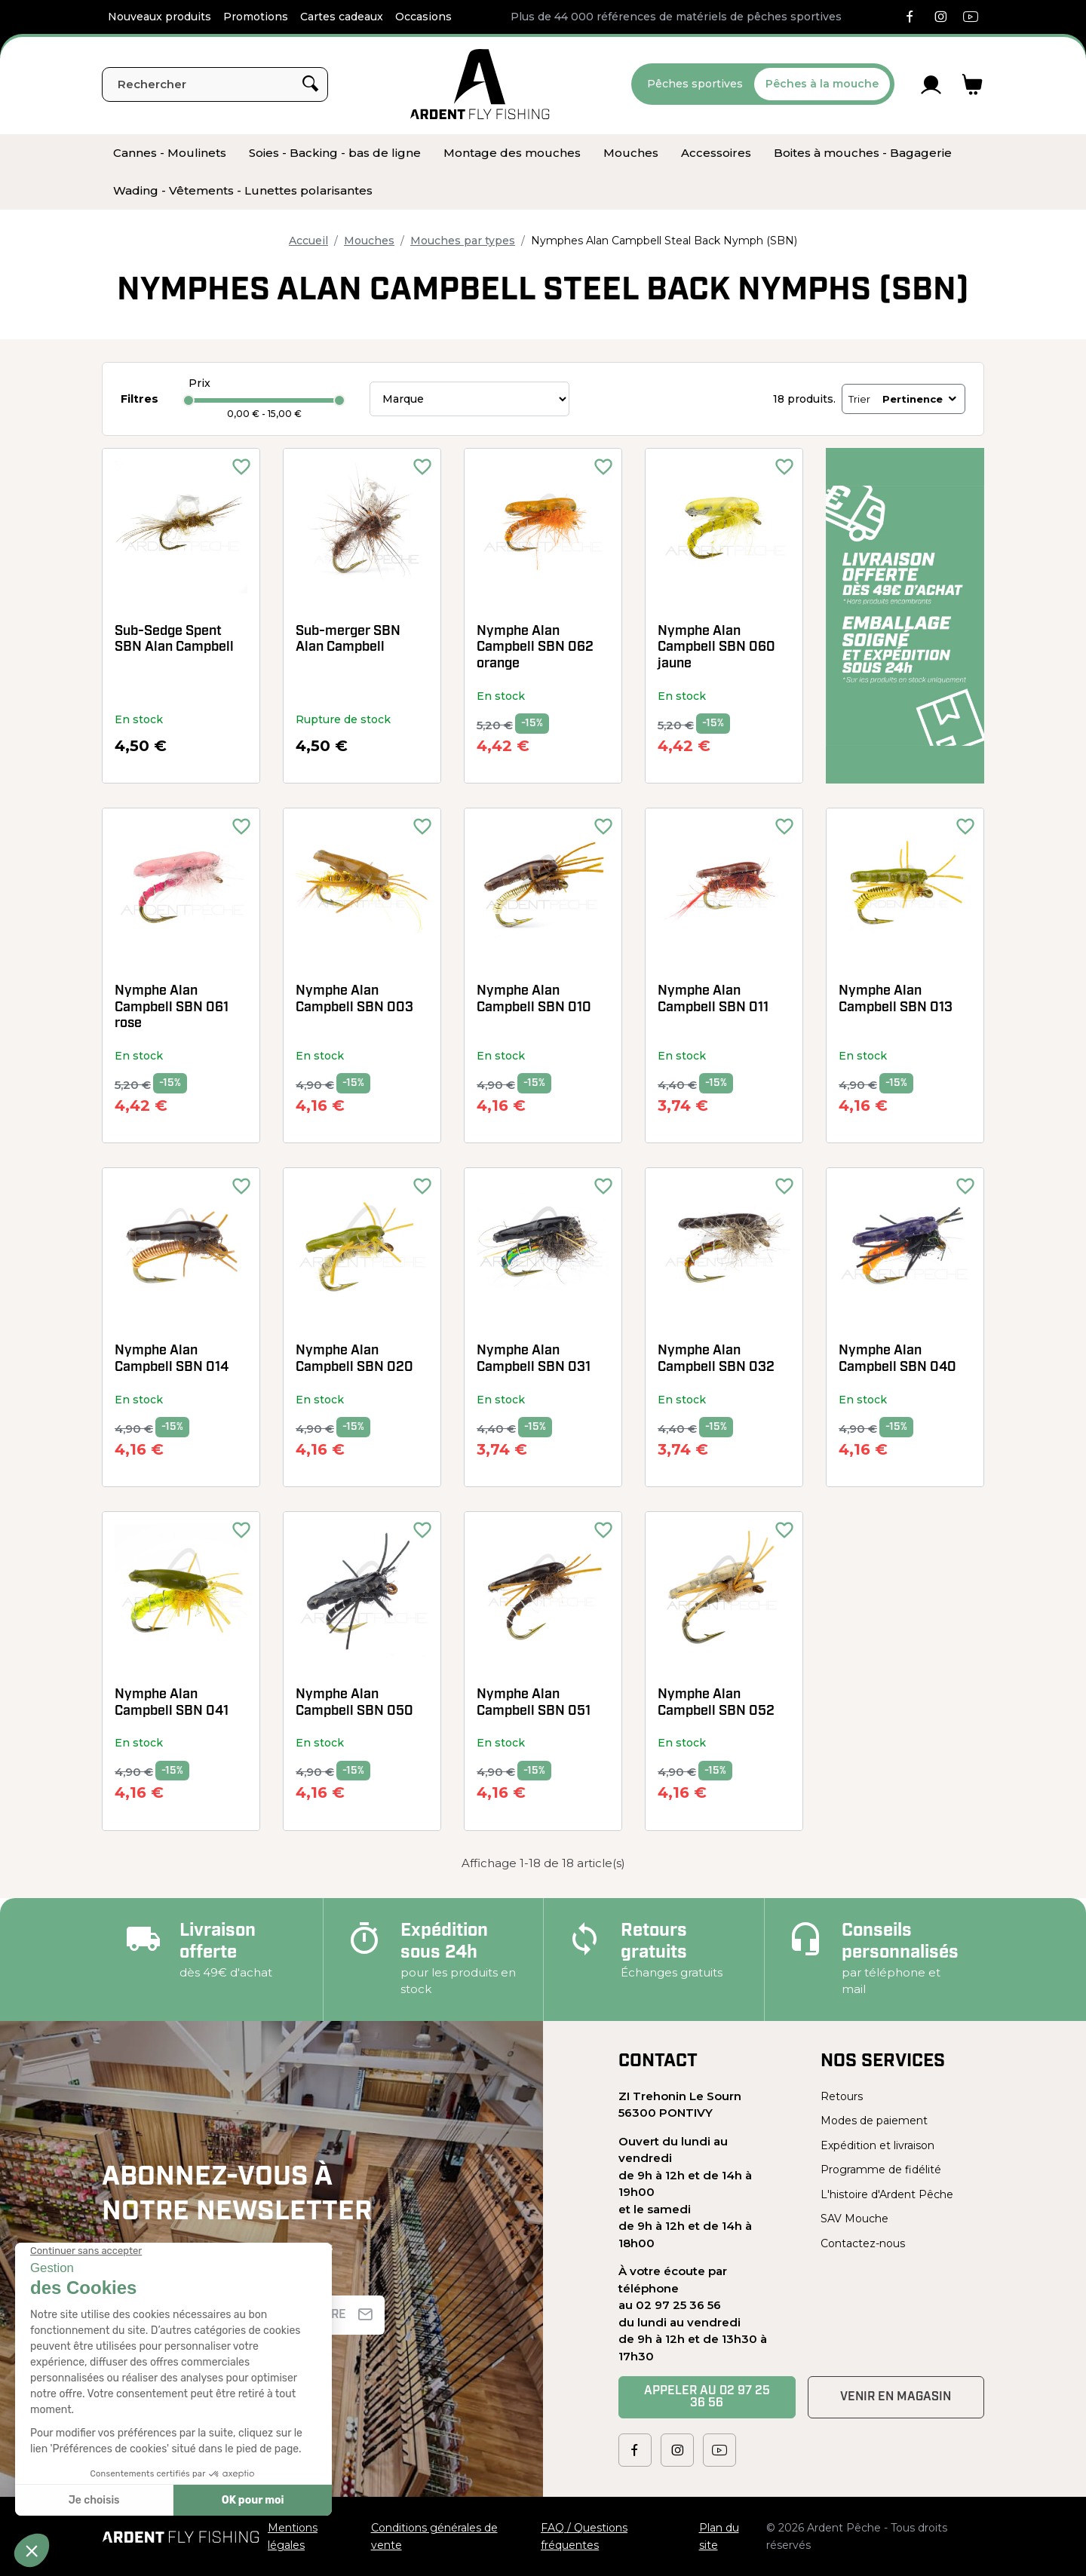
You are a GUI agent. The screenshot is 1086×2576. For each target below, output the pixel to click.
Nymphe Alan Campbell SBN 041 (172, 1703)
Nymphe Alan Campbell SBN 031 (534, 1359)
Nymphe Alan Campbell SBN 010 (534, 999)
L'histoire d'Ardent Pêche (887, 2194)
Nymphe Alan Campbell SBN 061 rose (172, 1007)
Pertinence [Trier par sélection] (920, 399)
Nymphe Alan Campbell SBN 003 (354, 999)
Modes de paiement (874, 2120)
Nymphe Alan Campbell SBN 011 (713, 999)
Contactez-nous (863, 2243)
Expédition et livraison (877, 2145)
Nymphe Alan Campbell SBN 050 (354, 1703)
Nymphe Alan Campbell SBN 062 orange (535, 647)
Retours (842, 2096)
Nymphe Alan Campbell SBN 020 (354, 1359)
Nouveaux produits (159, 16)
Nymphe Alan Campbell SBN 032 (716, 1359)
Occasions (423, 16)
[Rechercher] (215, 84)
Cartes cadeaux (341, 16)
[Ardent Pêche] (480, 84)
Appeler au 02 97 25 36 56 (707, 2397)
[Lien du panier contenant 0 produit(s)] (972, 84)
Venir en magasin (895, 2397)
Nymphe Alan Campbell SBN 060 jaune (716, 647)
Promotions (255, 16)
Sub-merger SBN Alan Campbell (348, 639)
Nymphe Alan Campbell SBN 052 (716, 1703)
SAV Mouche (854, 2218)
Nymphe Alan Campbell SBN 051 (534, 1703)
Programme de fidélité (881, 2169)
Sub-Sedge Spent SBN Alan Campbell (174, 639)
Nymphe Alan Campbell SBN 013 (896, 999)
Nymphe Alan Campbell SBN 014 (172, 1359)
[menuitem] (170, 153)
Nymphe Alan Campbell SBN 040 (897, 1359)
